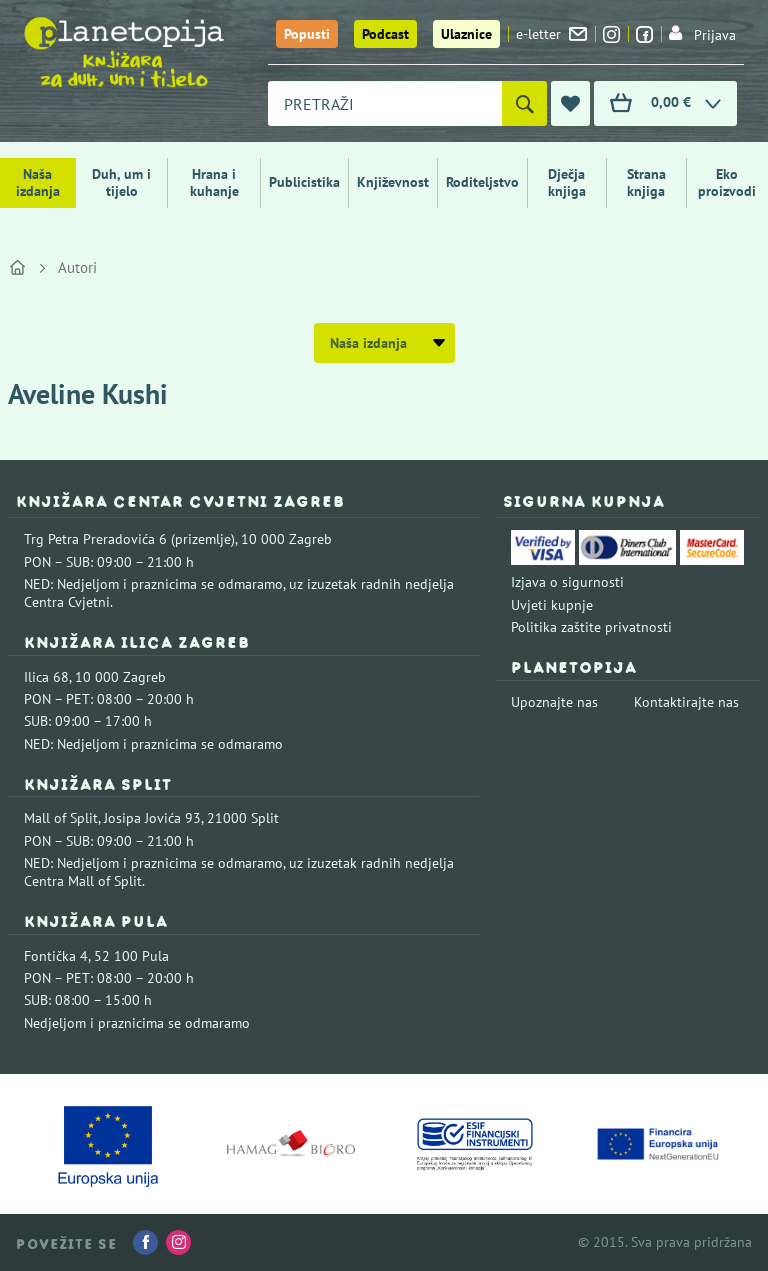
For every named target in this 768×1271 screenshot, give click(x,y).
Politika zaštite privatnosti (591, 627)
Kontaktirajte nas (686, 702)
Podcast (385, 34)
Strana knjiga (646, 182)
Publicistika (304, 182)
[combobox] (385, 103)
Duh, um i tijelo (121, 182)
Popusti (307, 34)
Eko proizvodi (727, 182)
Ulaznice (466, 34)
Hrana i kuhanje (214, 182)
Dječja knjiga (567, 182)
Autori (77, 267)
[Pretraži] (524, 103)
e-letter (551, 34)
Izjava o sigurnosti (567, 582)
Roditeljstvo (482, 182)
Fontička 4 (56, 956)
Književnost (393, 182)
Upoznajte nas (554, 702)
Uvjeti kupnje (552, 605)
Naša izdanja (38, 182)
